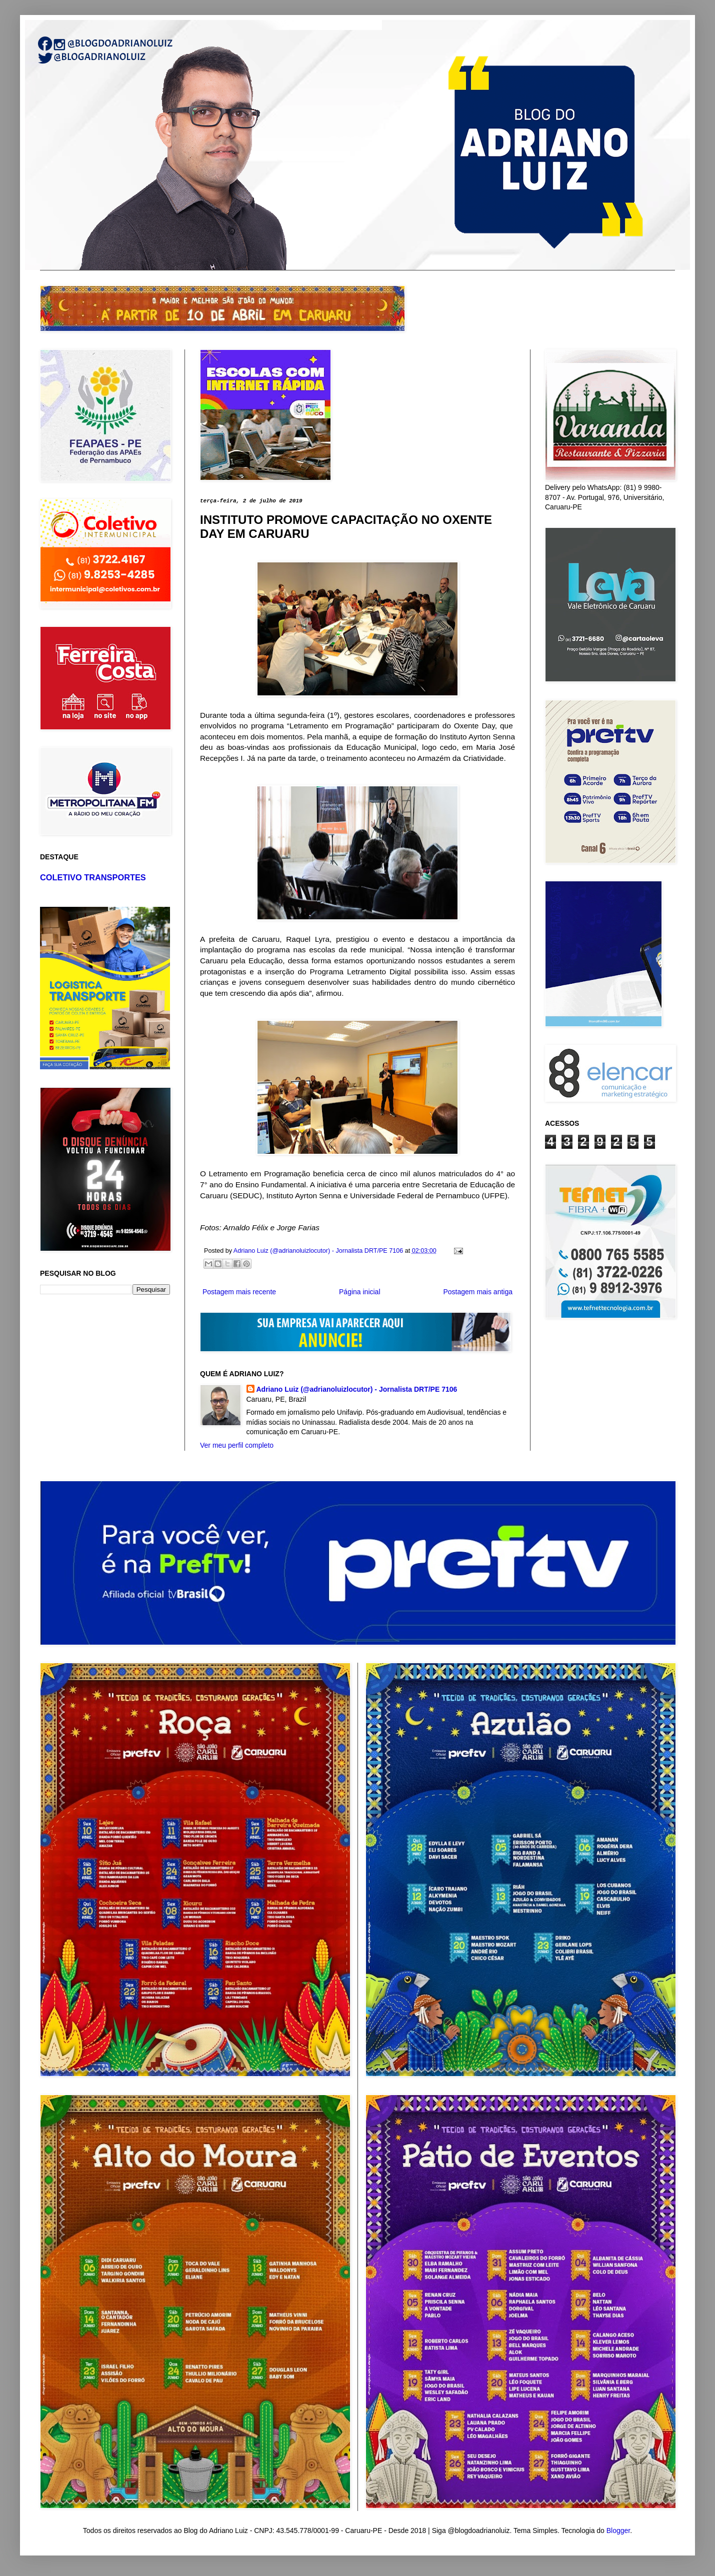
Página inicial (359, 1292)
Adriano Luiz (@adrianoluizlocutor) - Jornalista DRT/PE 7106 (357, 1389)
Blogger (618, 2531)
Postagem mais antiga (477, 1292)
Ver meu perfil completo (237, 1445)
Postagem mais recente (239, 1292)
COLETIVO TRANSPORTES (93, 877)
